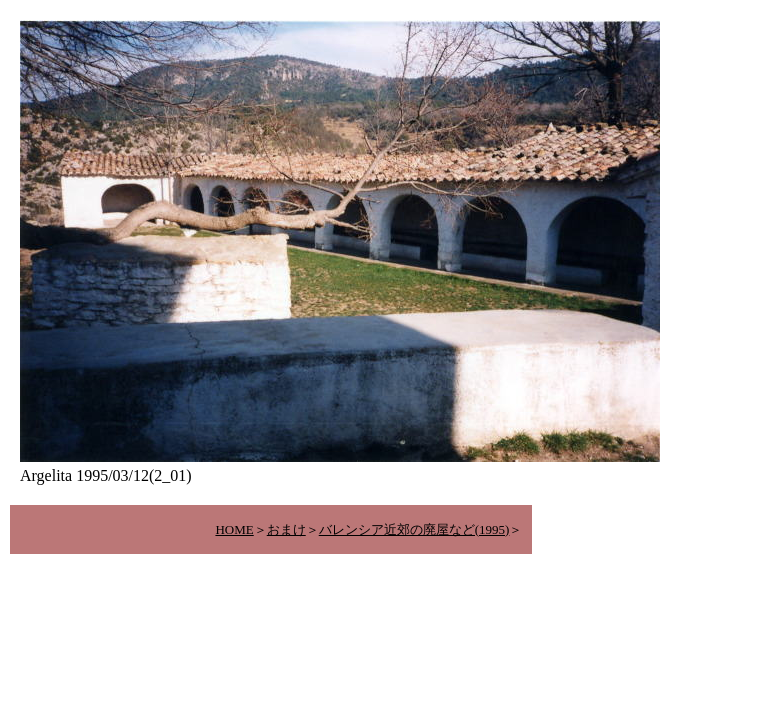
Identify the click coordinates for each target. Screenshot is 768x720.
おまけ (286, 529)
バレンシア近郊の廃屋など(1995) (414, 529)
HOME (234, 529)
